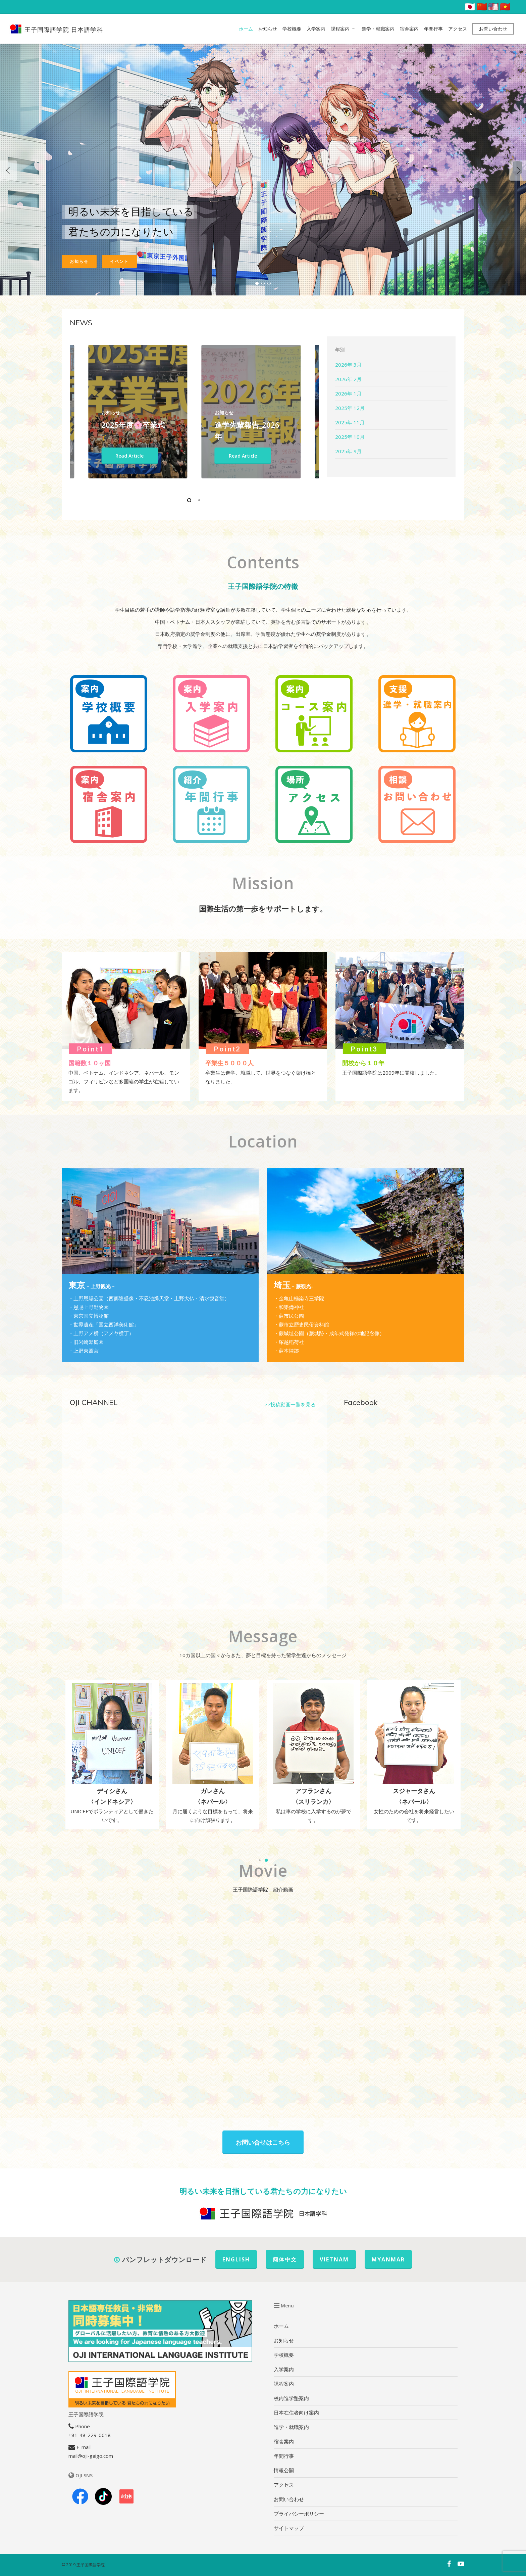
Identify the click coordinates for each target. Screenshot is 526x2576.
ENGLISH (236, 2259)
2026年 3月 (348, 364)
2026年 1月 (348, 393)
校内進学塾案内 (291, 2398)
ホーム (246, 29)
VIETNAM (334, 2259)
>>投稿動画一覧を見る (290, 1404)
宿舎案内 (409, 29)
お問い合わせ (493, 29)
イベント (119, 261)
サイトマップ (289, 2528)
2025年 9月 (348, 451)
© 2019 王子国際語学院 (83, 2565)
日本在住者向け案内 (296, 2412)
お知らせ (267, 29)
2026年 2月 (348, 379)
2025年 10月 (350, 436)
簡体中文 (285, 2259)
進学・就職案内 (378, 29)
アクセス (457, 29)
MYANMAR (388, 2259)
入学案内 (316, 29)
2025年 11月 (350, 422)
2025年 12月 (350, 408)
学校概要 (291, 29)
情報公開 (284, 2470)
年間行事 (433, 29)
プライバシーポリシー (299, 2513)
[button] (259, 1860)
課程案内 (343, 29)
